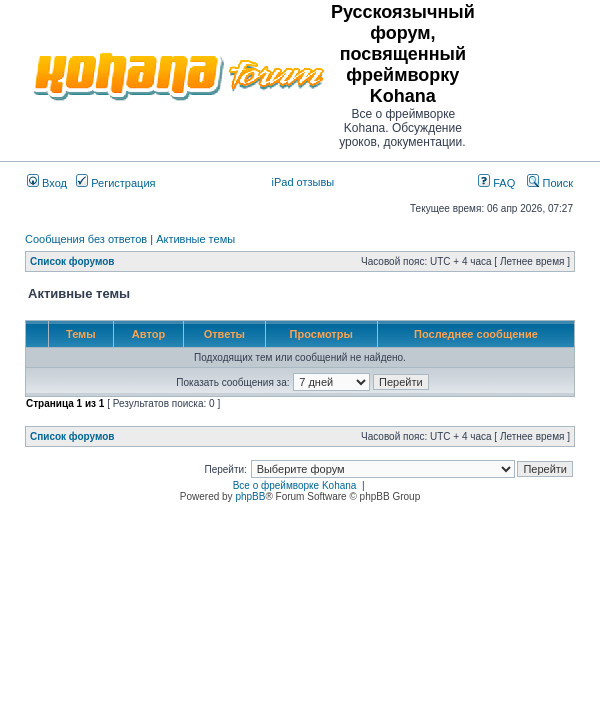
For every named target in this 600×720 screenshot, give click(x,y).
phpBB (250, 496)
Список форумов (72, 261)
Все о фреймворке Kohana (295, 485)
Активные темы (195, 239)
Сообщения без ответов (86, 239)
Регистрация (115, 183)
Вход (47, 183)
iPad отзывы (303, 182)
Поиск (550, 183)
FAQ (496, 183)
